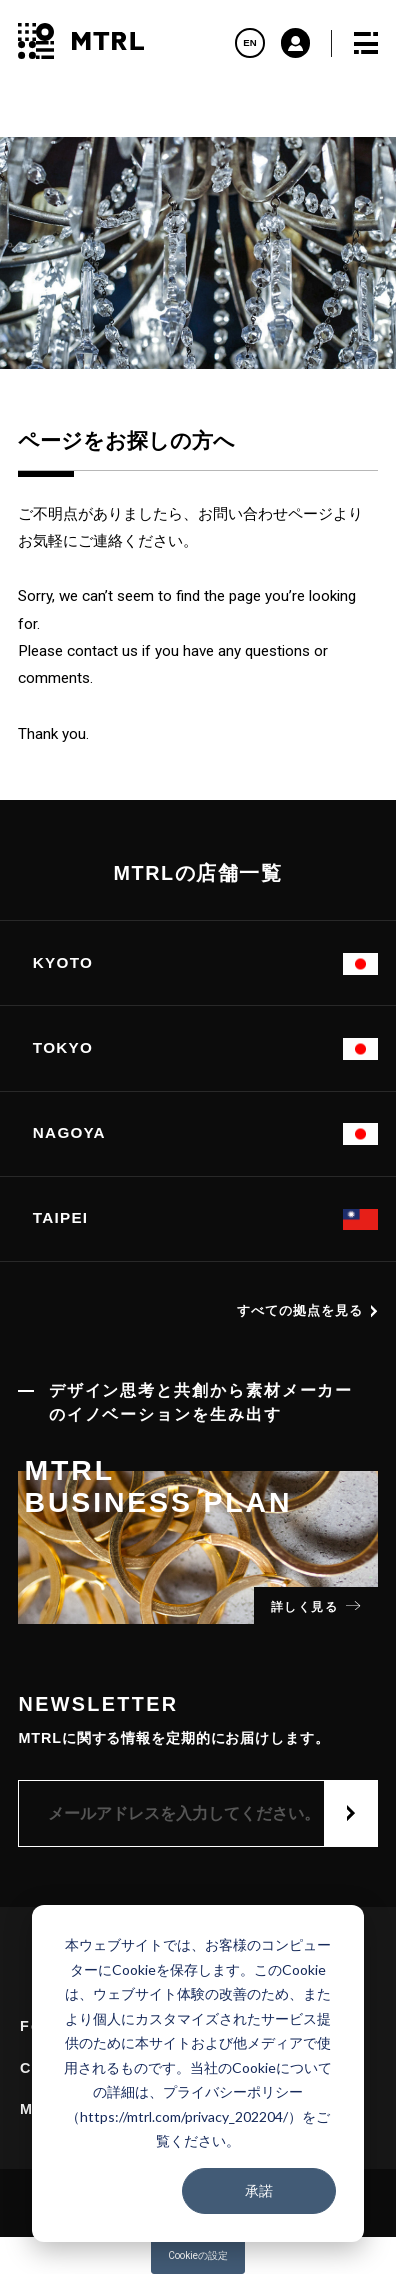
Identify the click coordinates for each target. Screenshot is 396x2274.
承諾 (259, 2190)
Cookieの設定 (198, 2255)
